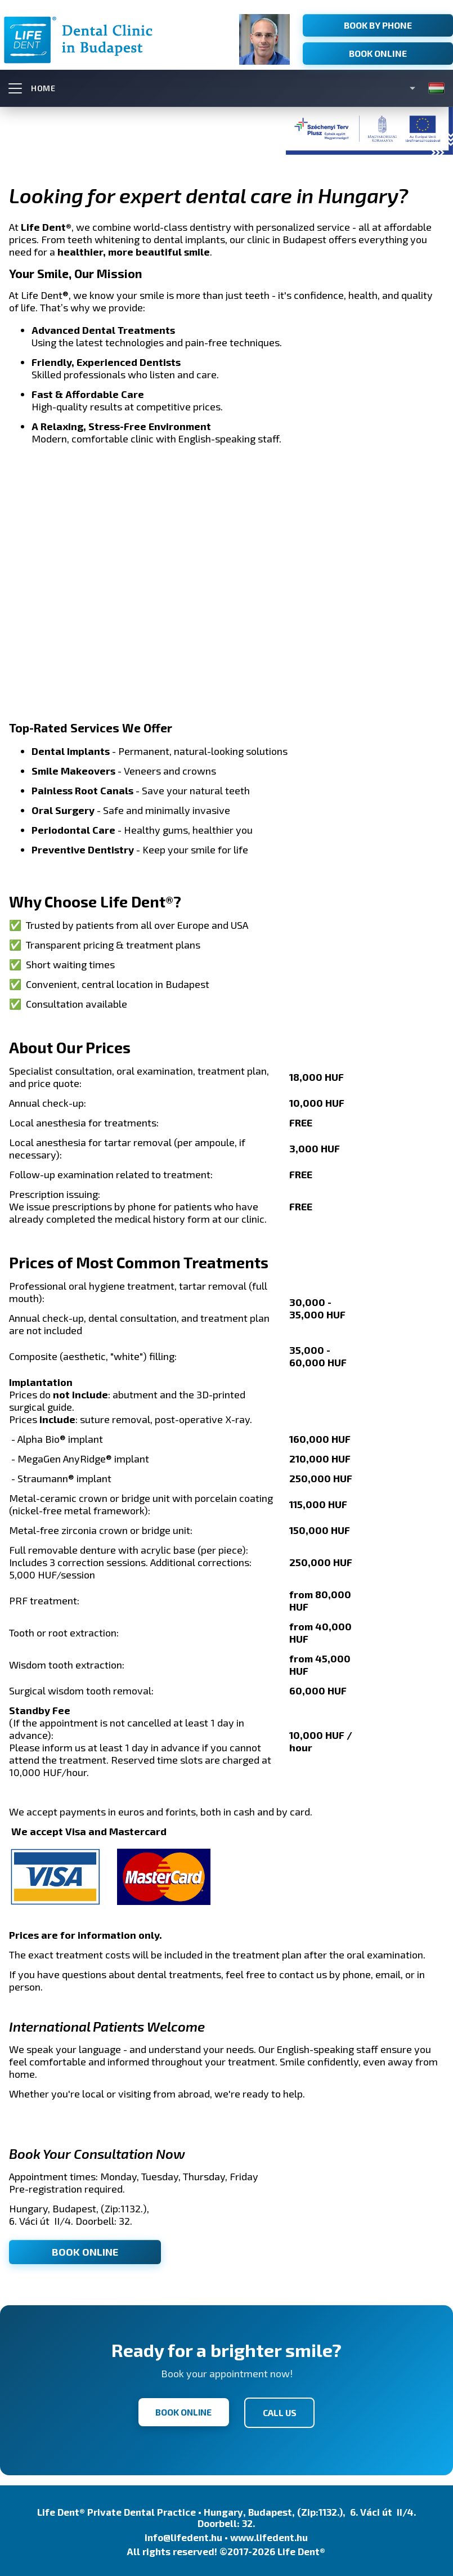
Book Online (378, 53)
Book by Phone (378, 25)
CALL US (282, 2411)
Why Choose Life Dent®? (95, 901)
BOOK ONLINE (85, 2251)
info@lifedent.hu (183, 2535)
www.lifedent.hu (269, 2535)
